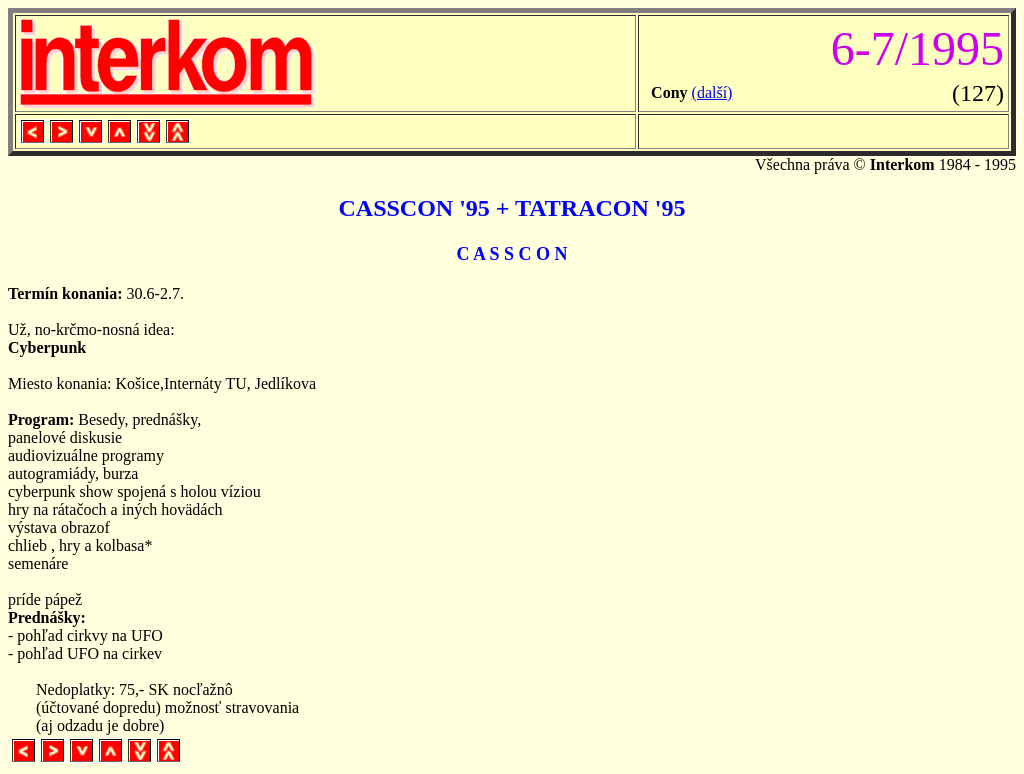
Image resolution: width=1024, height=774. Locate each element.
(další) (712, 92)
